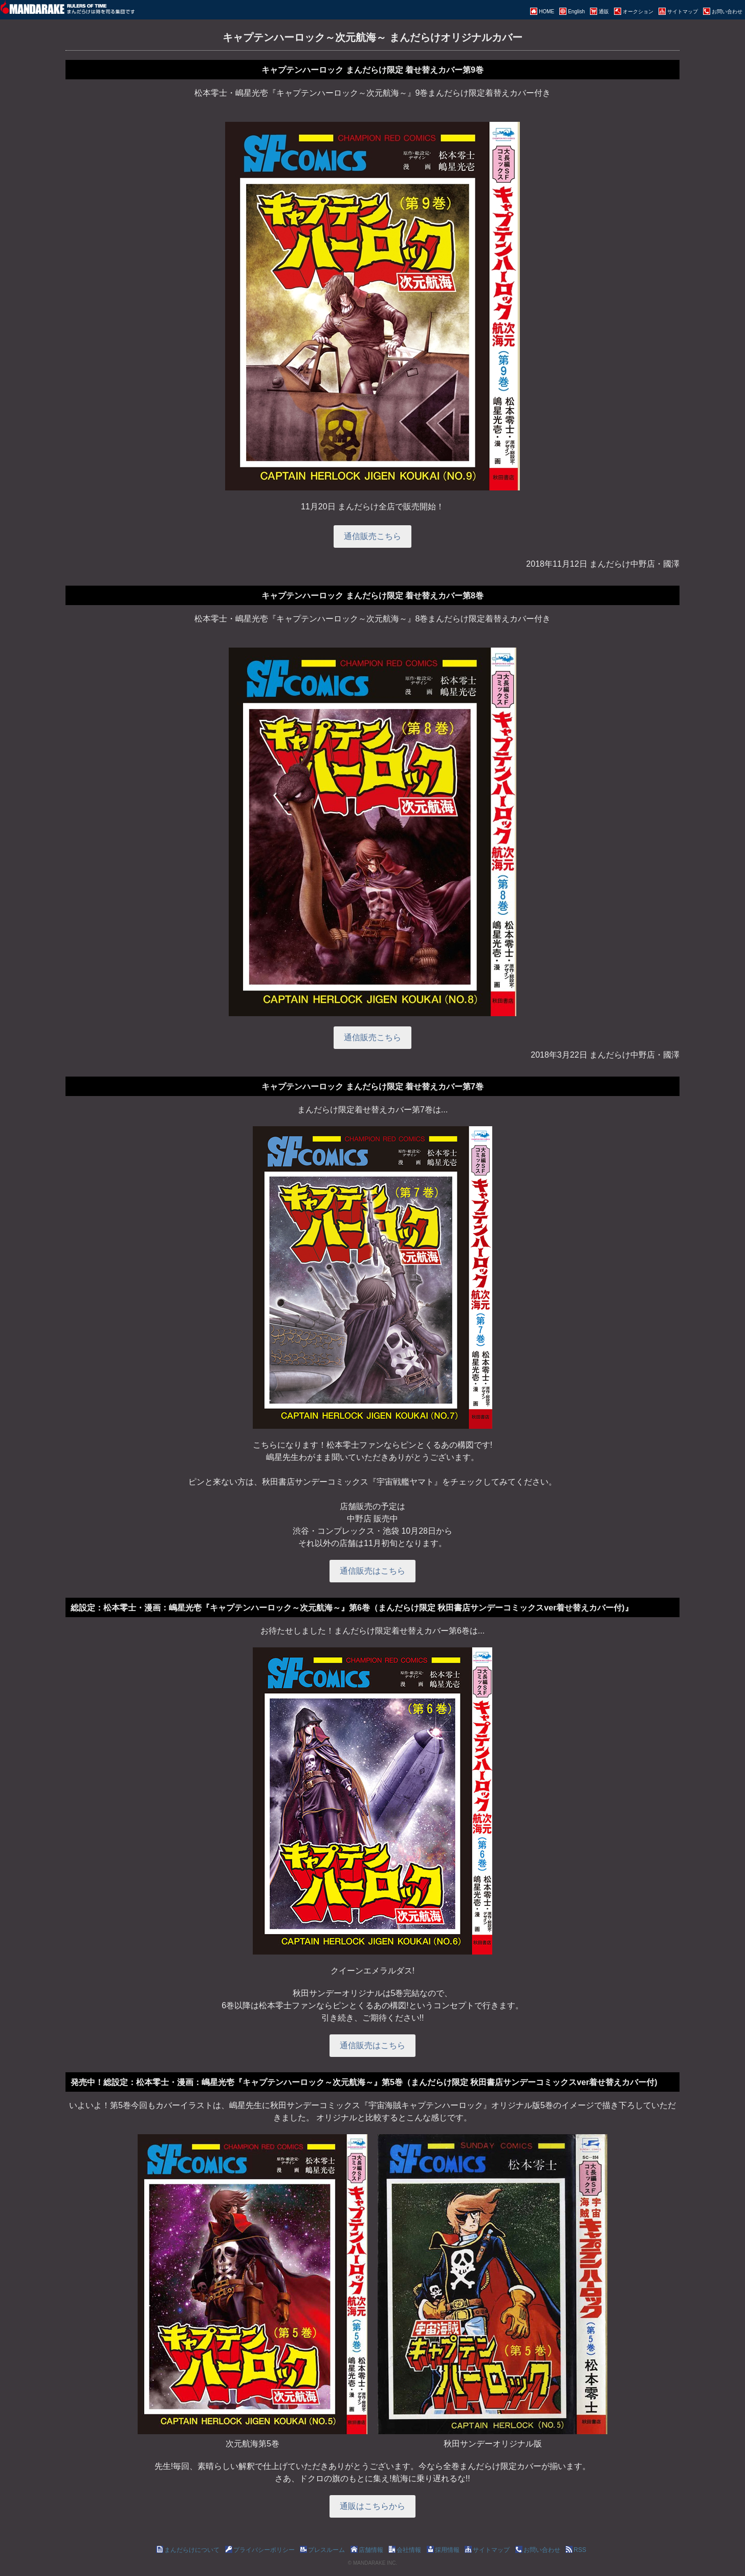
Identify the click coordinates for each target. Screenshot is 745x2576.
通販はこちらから (372, 2506)
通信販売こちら (372, 536)
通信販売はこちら (372, 1570)
